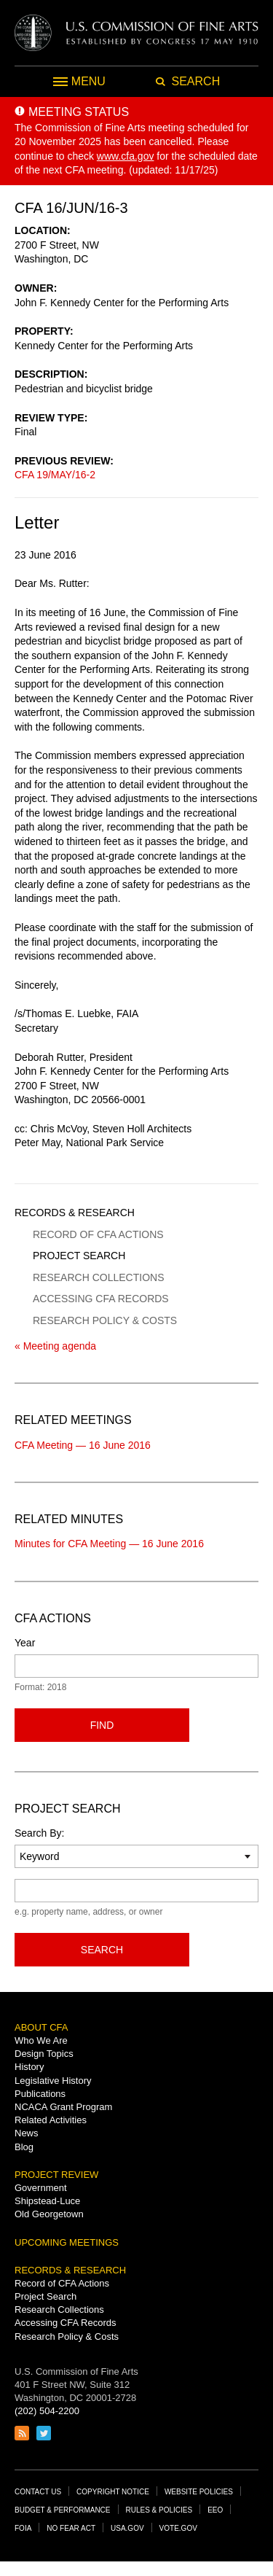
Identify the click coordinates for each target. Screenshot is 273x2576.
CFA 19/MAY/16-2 (55, 474)
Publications (40, 2093)
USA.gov (127, 2528)
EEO (215, 2510)
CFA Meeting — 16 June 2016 (83, 1445)
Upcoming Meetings (67, 2242)
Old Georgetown (49, 2214)
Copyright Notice (112, 2492)
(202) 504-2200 (47, 2410)
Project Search (79, 1255)
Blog (24, 2146)
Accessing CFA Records (101, 1298)
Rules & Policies (159, 2510)
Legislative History (53, 2080)
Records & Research (75, 1212)
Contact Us (38, 2492)
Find (102, 1725)
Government (41, 2187)
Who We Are (41, 2040)
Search (102, 1950)
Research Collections (98, 1277)
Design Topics (44, 2053)
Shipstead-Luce (47, 2200)
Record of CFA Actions (98, 1234)
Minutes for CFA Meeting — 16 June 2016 (109, 1543)
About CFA (41, 2027)
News (27, 2133)
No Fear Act (71, 2528)
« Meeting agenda (55, 1346)
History (29, 2066)
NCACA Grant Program (63, 2106)
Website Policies (199, 2492)
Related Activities (51, 2119)
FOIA (23, 2528)
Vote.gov (178, 2528)
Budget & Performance (63, 2510)
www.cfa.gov (125, 156)
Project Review (56, 2174)
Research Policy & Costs (105, 1320)
